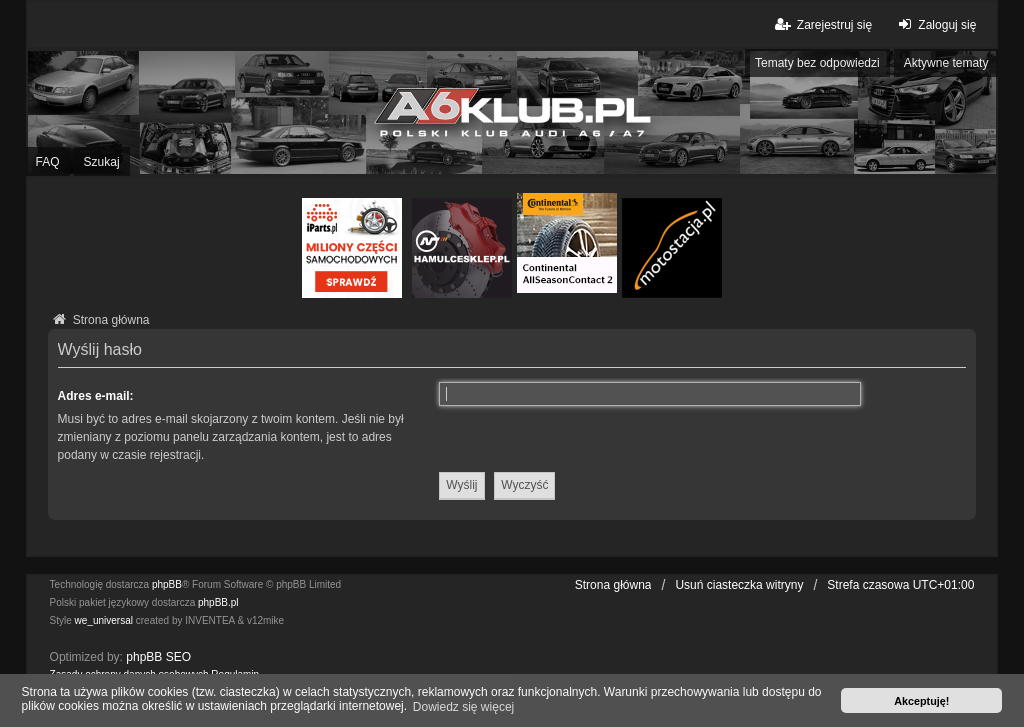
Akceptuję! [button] (921, 701)
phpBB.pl (218, 602)
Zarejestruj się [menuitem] (822, 24)
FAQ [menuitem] (48, 162)
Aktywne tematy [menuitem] (946, 63)
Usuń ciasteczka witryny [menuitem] (739, 585)
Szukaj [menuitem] (102, 162)
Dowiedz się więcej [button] (463, 707)
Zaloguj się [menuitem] (934, 24)
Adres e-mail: (96, 396)
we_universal (104, 620)
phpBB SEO (158, 657)
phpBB (167, 584)
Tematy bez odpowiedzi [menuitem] (817, 63)
